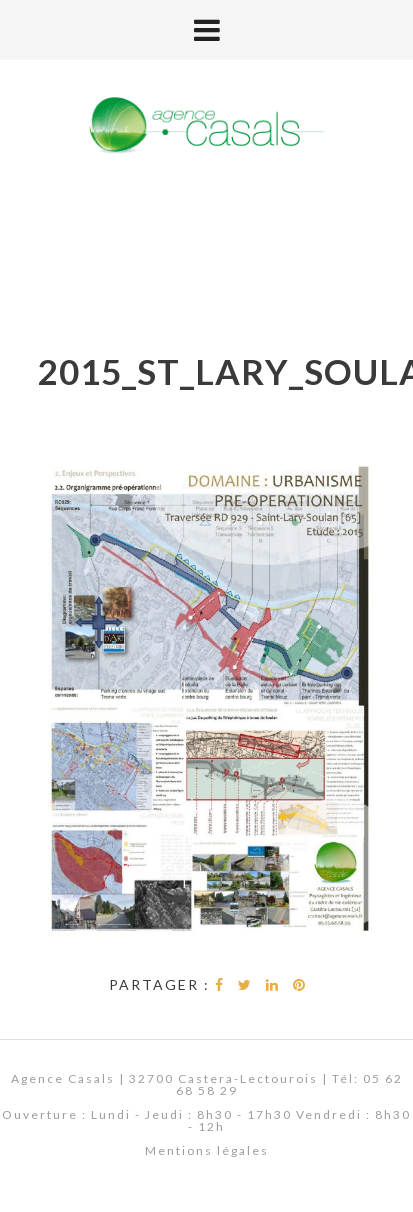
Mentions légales (207, 1150)
